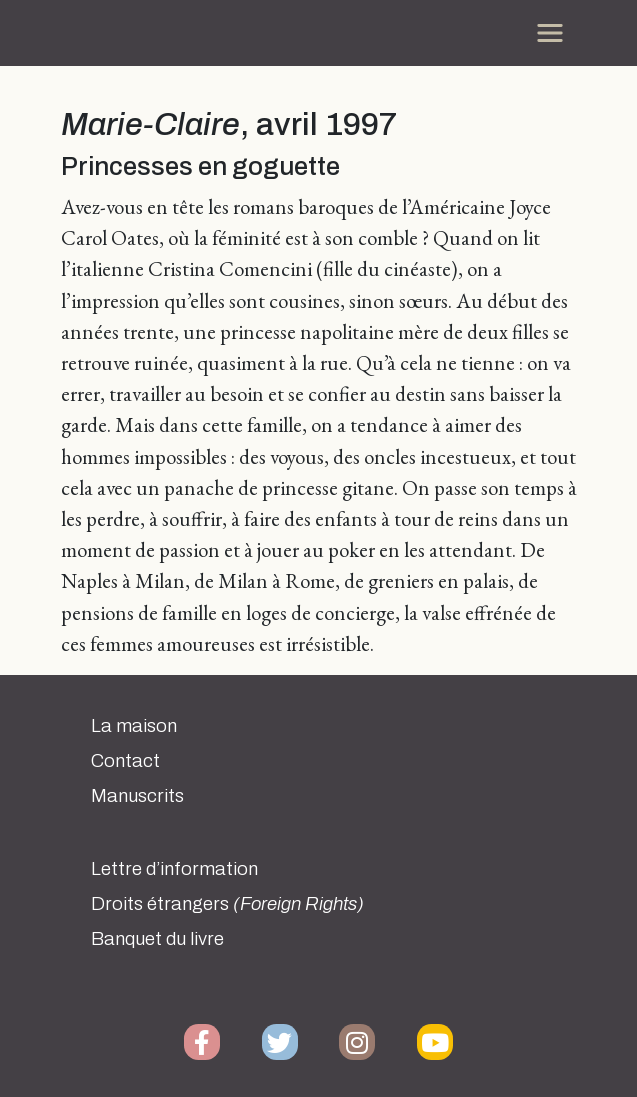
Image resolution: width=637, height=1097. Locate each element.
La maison (134, 726)
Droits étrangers (227, 904)
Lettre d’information (174, 869)
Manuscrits (137, 796)
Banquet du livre (157, 939)
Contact (125, 761)
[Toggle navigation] (550, 33)
